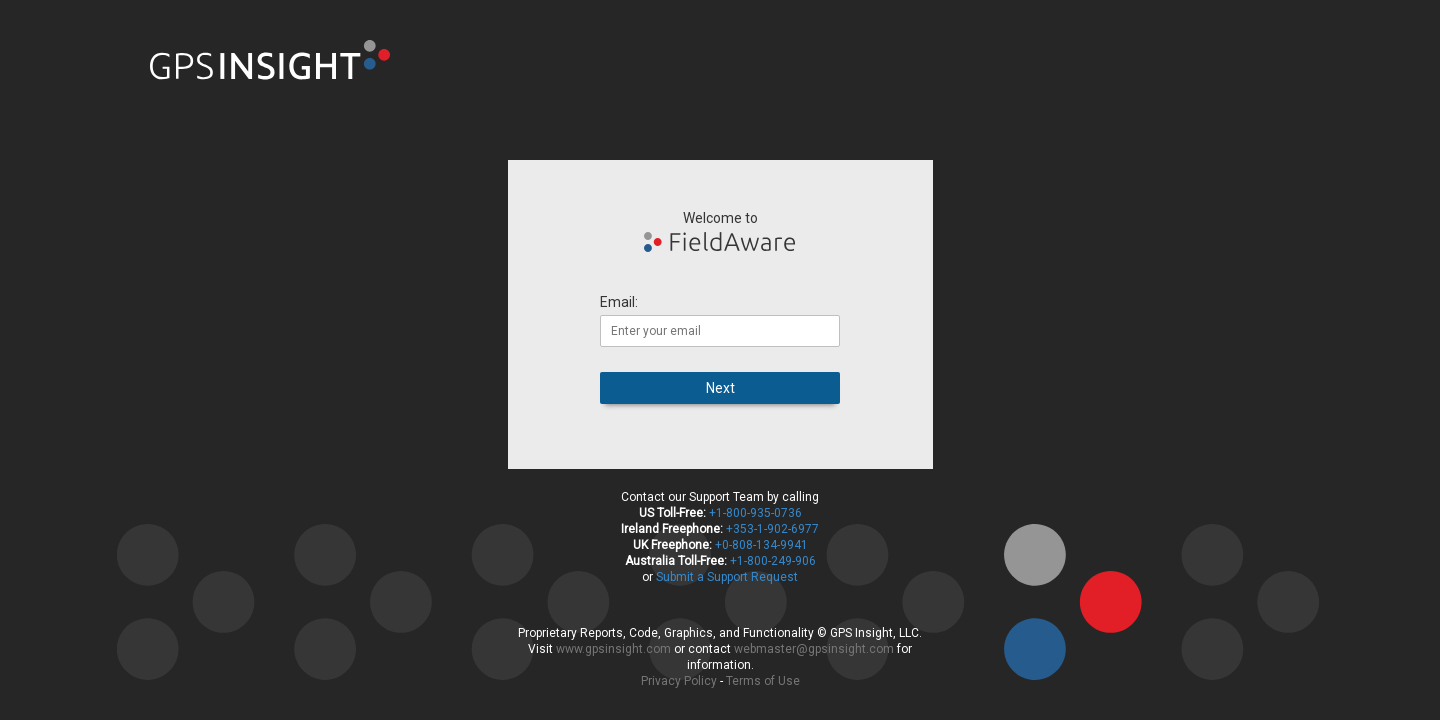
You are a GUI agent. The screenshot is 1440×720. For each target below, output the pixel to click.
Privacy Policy (679, 681)
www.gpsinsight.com (613, 649)
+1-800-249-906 (773, 561)
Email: (619, 302)
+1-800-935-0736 (755, 513)
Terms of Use (763, 681)
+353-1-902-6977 (772, 529)
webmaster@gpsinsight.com (814, 649)
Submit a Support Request (727, 577)
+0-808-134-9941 (761, 545)
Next (720, 388)
